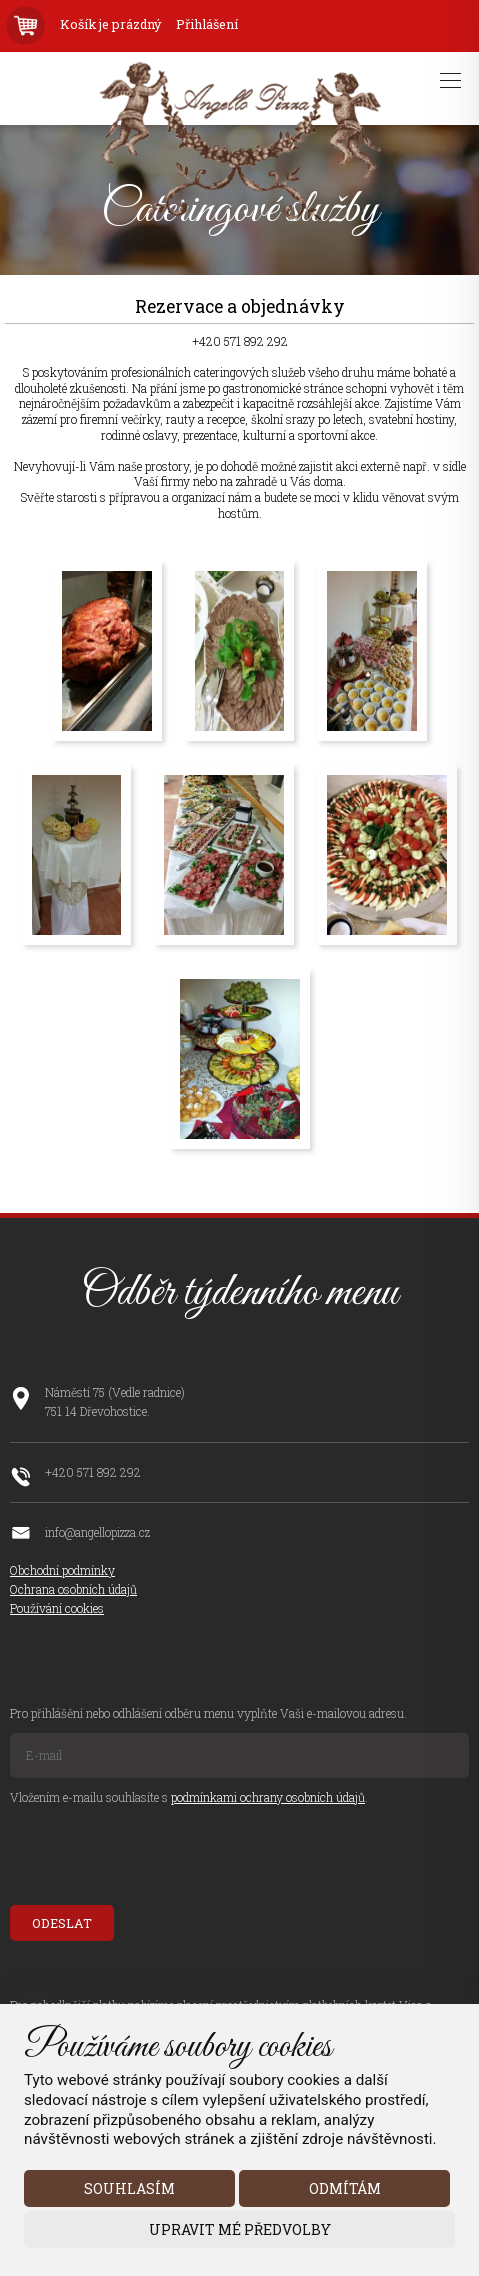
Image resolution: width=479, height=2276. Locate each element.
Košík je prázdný (110, 24)
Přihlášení (207, 24)
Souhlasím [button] (129, 2188)
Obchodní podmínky (62, 1570)
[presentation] (162, 1856)
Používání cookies (57, 1608)
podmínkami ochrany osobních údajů (268, 1797)
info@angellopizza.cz (97, 1532)
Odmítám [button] (345, 2188)
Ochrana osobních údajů (73, 1589)
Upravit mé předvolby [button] (240, 2229)
